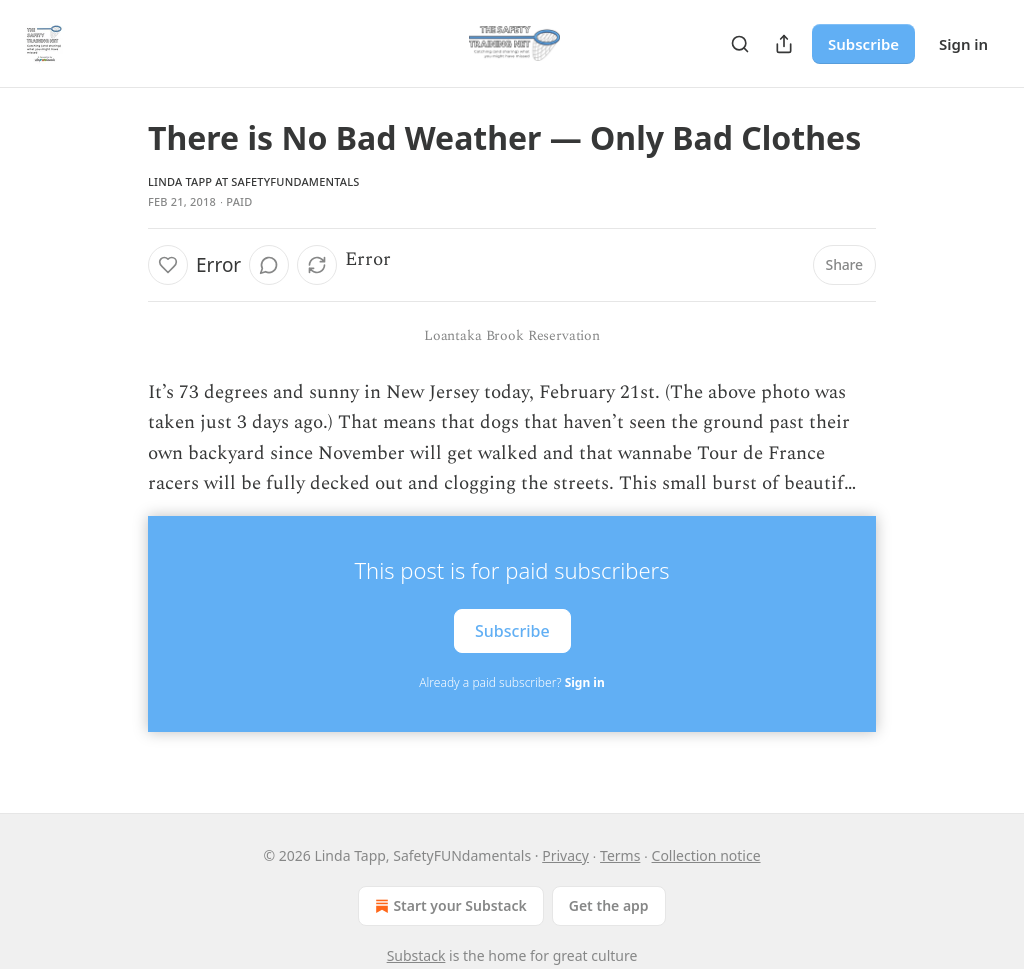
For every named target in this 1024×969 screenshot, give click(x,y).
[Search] (740, 44)
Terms (620, 855)
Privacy (565, 855)
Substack (416, 955)
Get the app (609, 905)
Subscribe (863, 44)
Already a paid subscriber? (511, 682)
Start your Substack (448, 906)
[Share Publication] (784, 44)
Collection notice (706, 855)
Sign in (963, 44)
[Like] (168, 265)
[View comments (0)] (269, 265)
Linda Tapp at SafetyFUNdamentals (254, 181)
